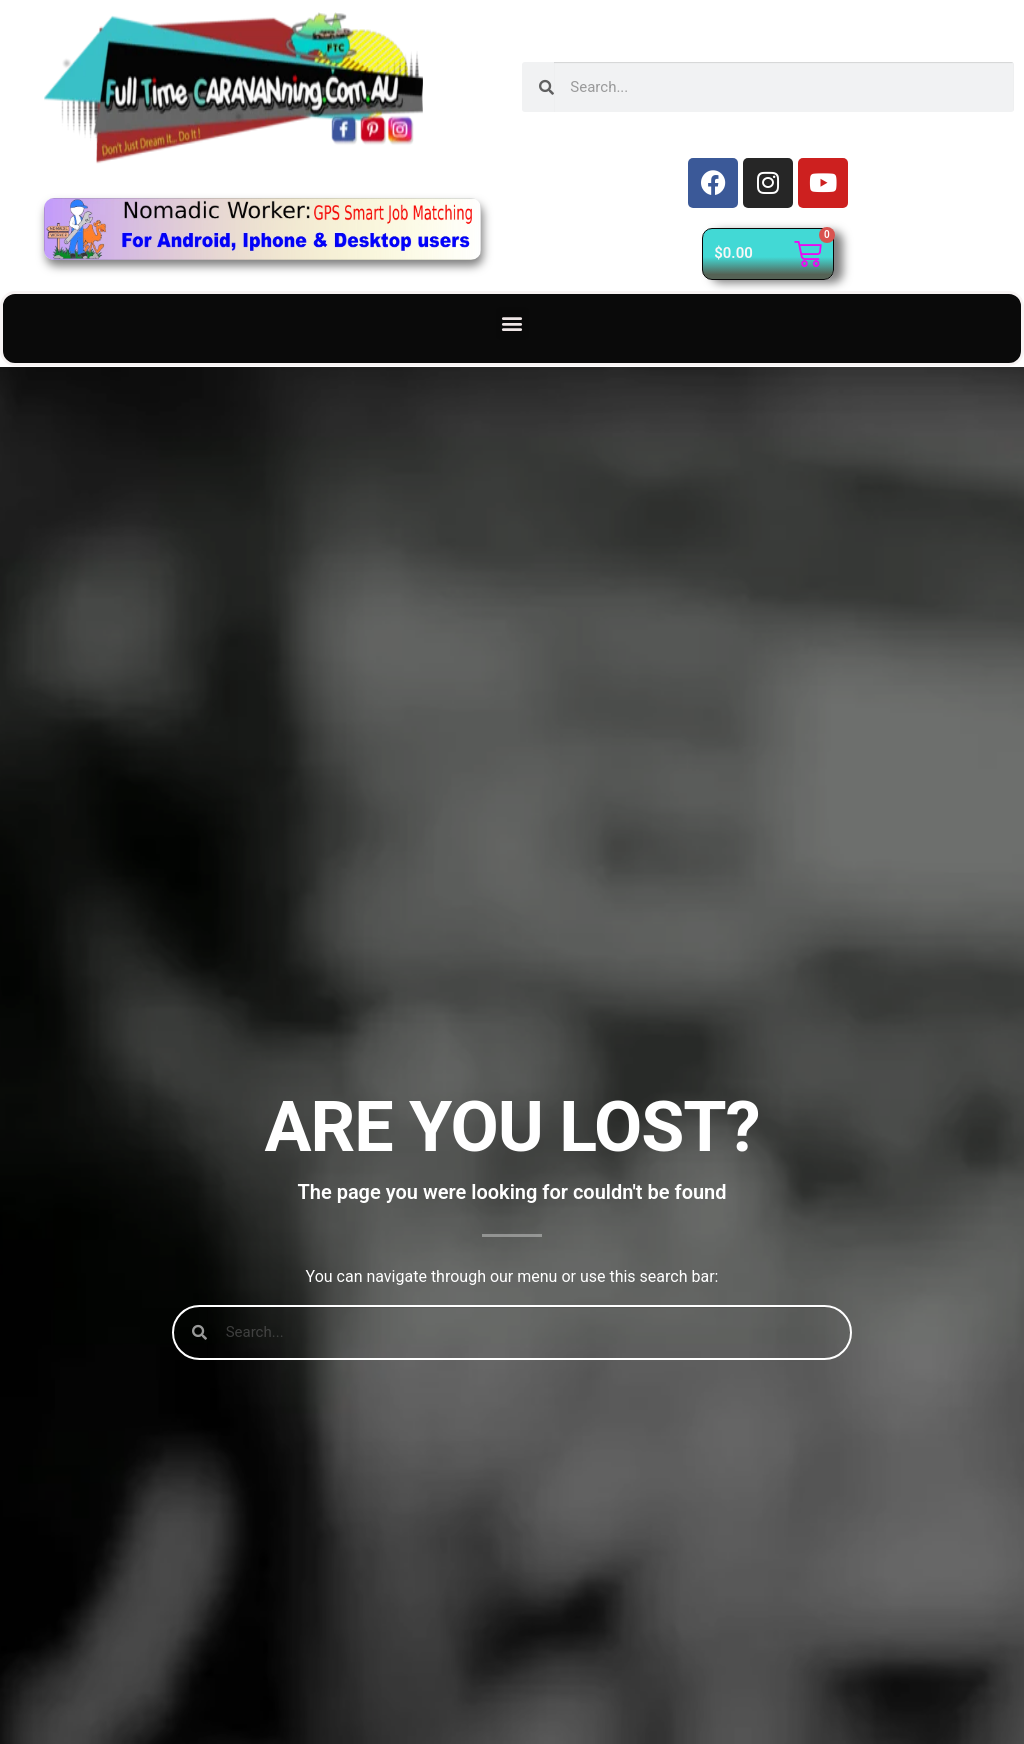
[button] (512, 323)
